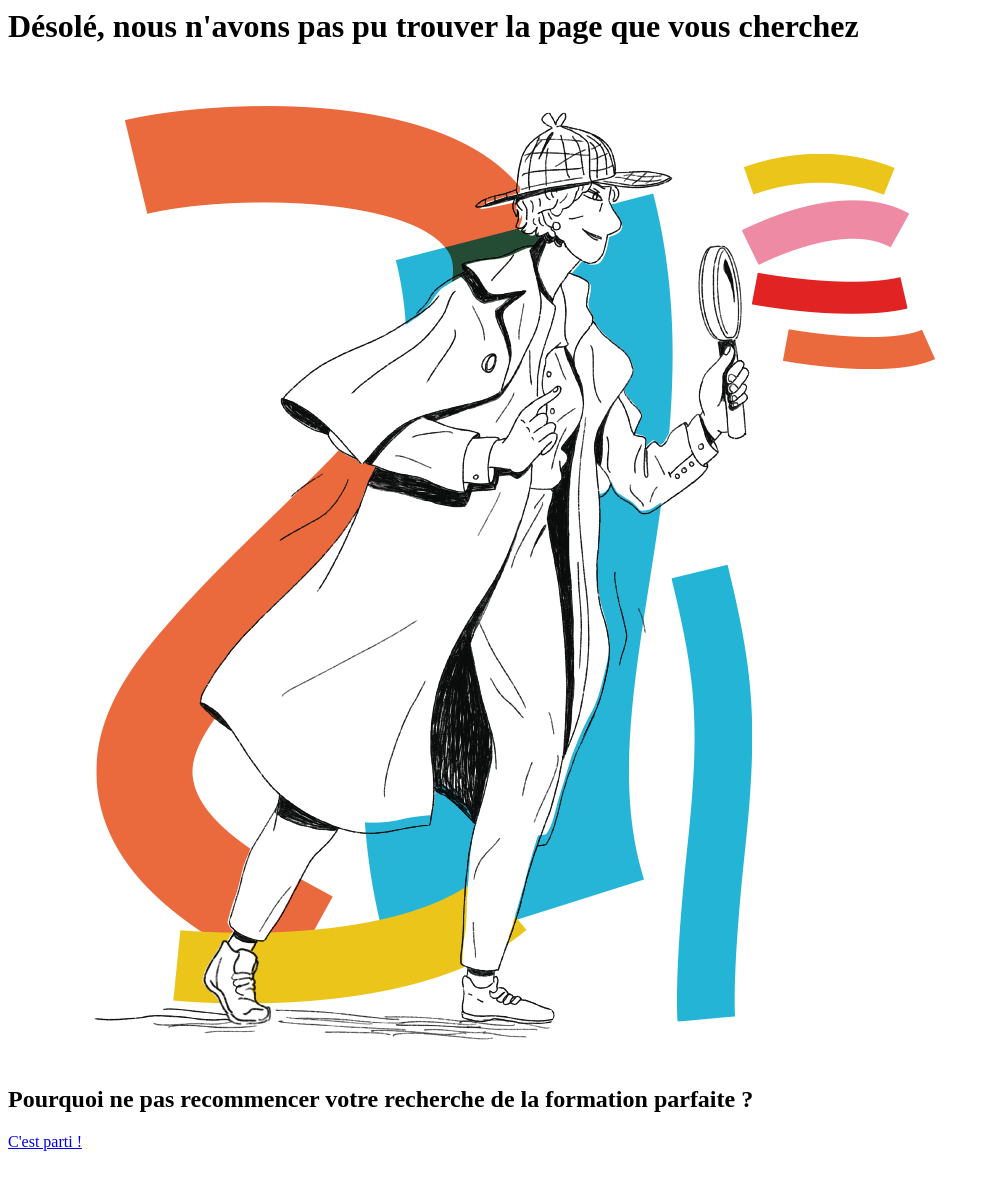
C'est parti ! (45, 1141)
